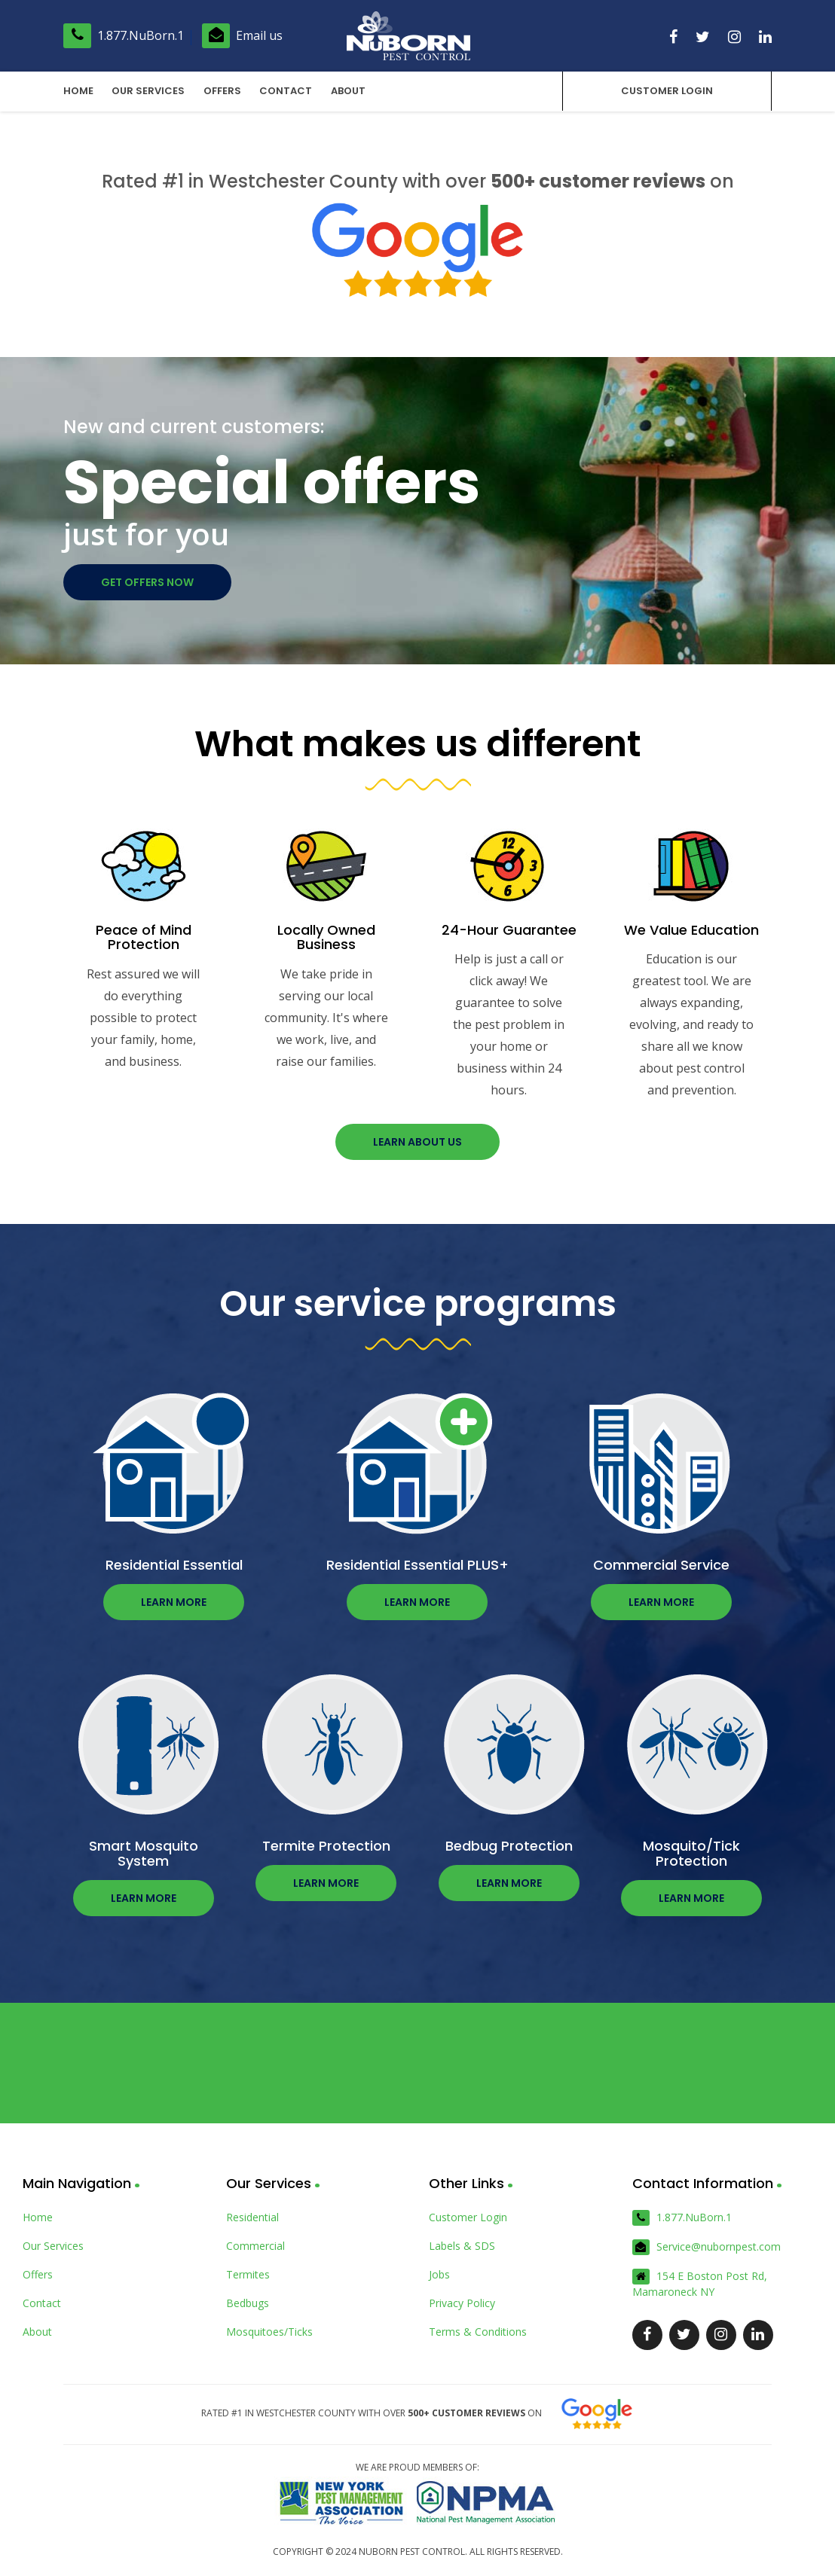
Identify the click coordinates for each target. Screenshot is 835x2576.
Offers (221, 91)
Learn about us (417, 1141)
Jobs (439, 2274)
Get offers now (147, 582)
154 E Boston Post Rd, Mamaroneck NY (699, 2284)
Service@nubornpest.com (706, 2247)
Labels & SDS (462, 2246)
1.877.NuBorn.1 (123, 35)
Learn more (173, 1602)
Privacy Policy (462, 2303)
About (346, 91)
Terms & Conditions (478, 2331)
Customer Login (665, 91)
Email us (242, 35)
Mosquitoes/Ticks (269, 2331)
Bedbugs (247, 2303)
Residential (252, 2217)
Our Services (148, 91)
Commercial (255, 2246)
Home (78, 91)
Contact (284, 91)
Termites (248, 2274)
